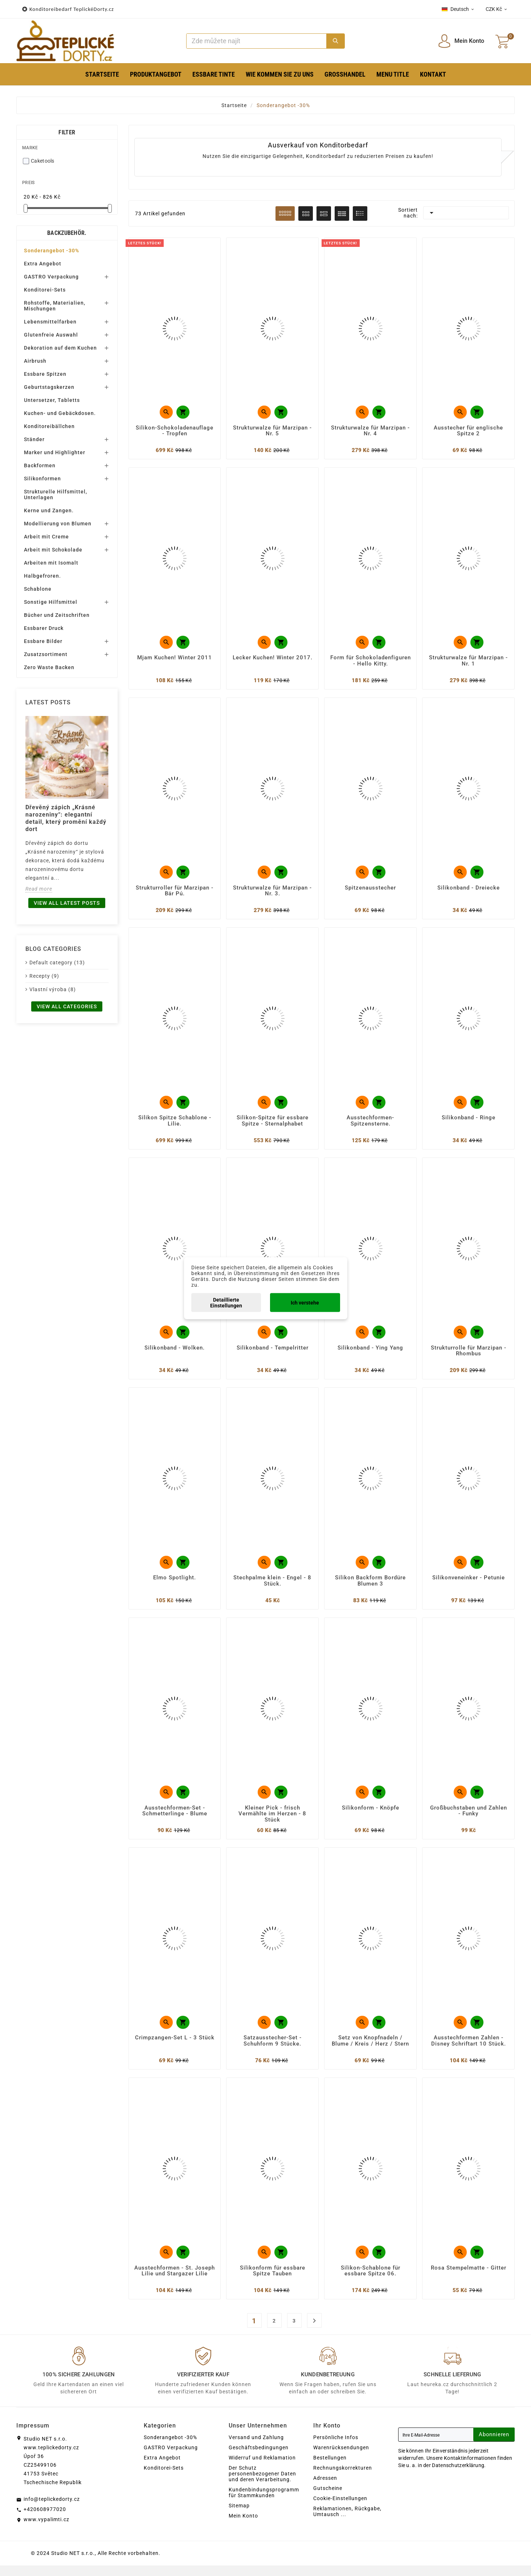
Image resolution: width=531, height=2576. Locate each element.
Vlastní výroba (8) (52, 989)
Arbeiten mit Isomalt (51, 563)
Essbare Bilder (43, 641)
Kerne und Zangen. (49, 510)
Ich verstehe (305, 1302)
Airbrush (35, 361)
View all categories (67, 1006)
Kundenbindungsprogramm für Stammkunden (264, 2503)
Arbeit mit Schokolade (53, 550)
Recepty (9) (44, 976)
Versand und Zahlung (256, 2448)
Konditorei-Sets (45, 290)
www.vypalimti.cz (46, 2530)
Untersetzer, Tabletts (52, 400)
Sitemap (239, 2516)
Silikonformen (42, 478)
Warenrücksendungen (341, 2458)
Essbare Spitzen (45, 374)
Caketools (42, 161)
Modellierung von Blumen (57, 523)
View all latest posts (67, 903)
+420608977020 (45, 2520)
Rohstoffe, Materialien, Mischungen (54, 306)
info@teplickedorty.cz (52, 2509)
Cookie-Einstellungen (340, 2509)
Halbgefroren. (42, 576)
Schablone (38, 589)
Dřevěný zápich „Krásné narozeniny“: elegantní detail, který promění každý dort (65, 818)
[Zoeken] (257, 41)
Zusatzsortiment (46, 654)
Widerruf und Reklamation (262, 2468)
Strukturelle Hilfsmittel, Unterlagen (55, 494)
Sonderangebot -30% (51, 250)
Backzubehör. (67, 232)
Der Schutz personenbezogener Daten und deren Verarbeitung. (262, 2484)
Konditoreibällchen (49, 426)
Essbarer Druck (44, 628)
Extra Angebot (42, 263)
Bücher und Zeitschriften (57, 615)
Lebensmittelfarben (50, 322)
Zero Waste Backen (49, 667)
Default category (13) (57, 962)
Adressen (325, 2488)
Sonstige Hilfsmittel (50, 602)
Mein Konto (243, 2526)
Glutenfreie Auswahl (51, 335)
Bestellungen (330, 2468)
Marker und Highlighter (54, 452)
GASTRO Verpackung (51, 277)
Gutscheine (327, 2499)
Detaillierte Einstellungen (226, 1302)
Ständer (34, 439)
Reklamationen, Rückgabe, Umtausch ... (347, 2522)
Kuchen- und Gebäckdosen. (60, 413)
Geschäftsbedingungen (259, 2458)
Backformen (40, 465)
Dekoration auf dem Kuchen (60, 348)
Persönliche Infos (335, 2448)
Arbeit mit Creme (46, 537)
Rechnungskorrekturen (342, 2478)
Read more (38, 889)
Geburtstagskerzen (49, 387)
